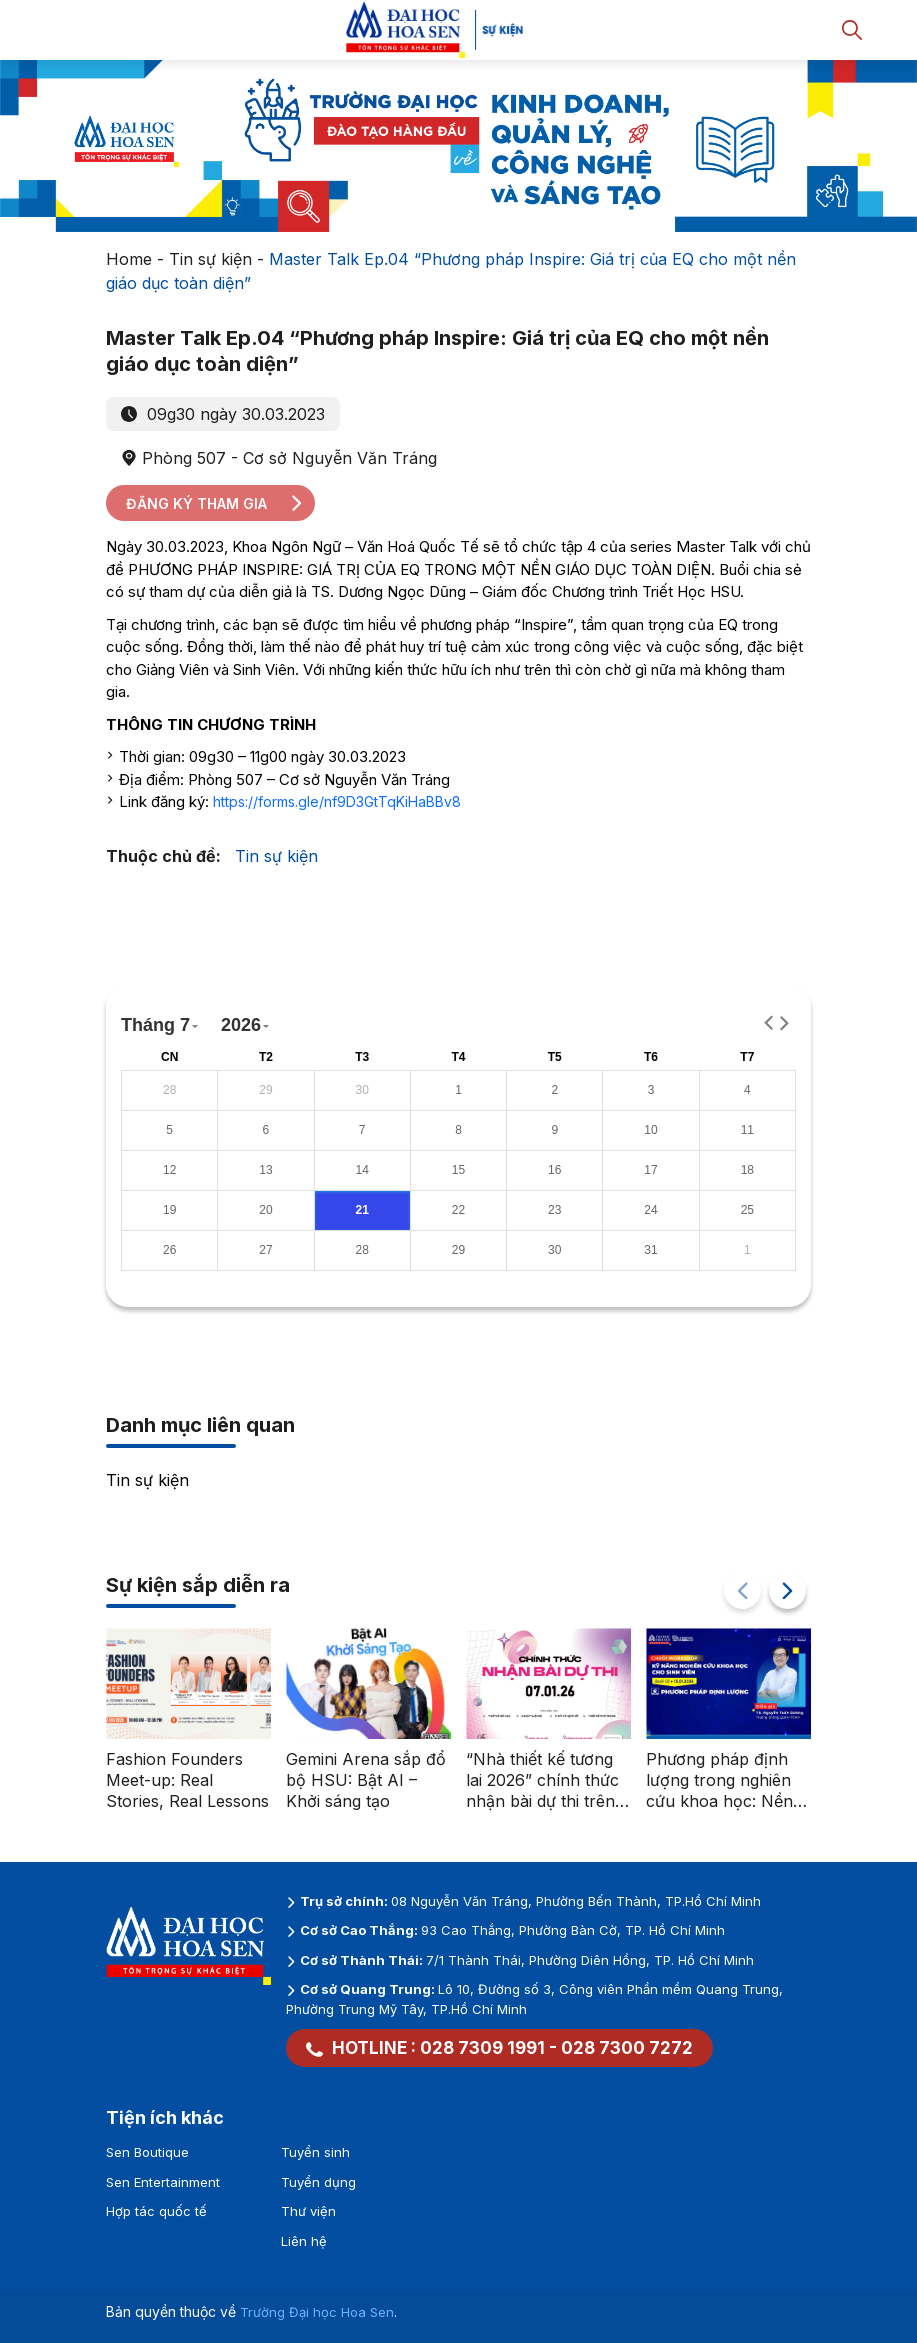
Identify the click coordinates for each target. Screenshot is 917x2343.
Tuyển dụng (318, 2182)
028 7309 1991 (482, 2048)
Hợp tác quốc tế (156, 2211)
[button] (787, 1590)
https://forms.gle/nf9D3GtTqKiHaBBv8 (337, 801)
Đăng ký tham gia (215, 503)
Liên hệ (304, 2241)
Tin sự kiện (210, 259)
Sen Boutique (147, 2152)
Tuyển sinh (315, 2152)
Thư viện (308, 2211)
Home (129, 259)
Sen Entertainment (163, 2182)
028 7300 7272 (627, 2048)
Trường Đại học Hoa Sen (317, 2312)
